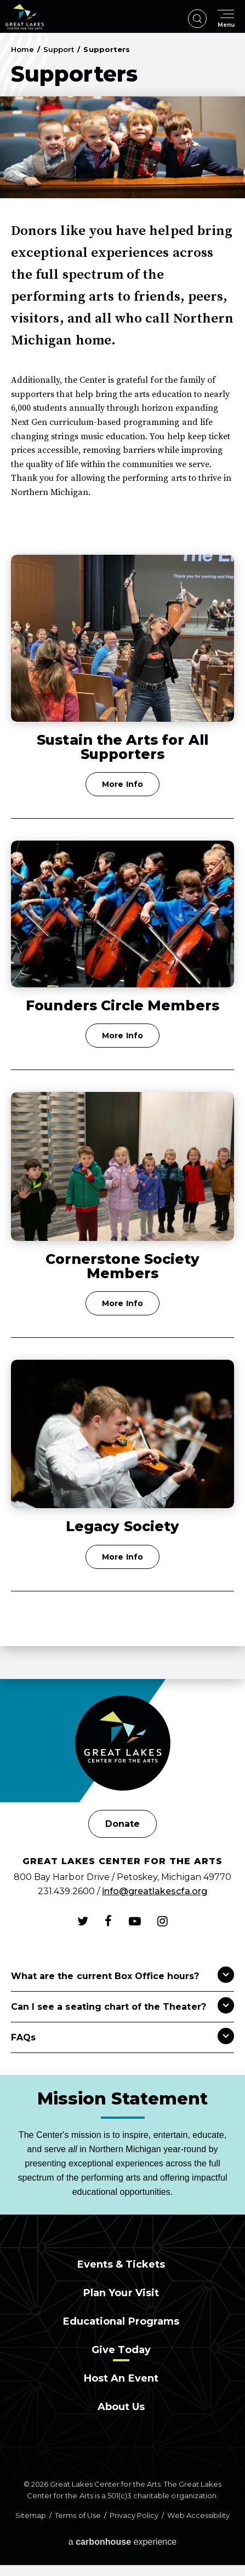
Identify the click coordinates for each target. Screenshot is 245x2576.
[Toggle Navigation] (226, 19)
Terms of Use (77, 2515)
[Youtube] (135, 1921)
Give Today (121, 2350)
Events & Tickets (121, 2264)
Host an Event (121, 2378)
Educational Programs (121, 2321)
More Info (122, 784)
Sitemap (30, 2515)
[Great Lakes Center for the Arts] (122, 1744)
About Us (121, 2407)
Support (58, 49)
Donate (122, 1824)
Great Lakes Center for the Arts (24, 17)
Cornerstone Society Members (122, 1266)
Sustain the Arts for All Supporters (122, 747)
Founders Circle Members (122, 1005)
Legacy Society (122, 1526)
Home (22, 49)
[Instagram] (162, 1921)
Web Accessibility (198, 2515)
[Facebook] (108, 1921)
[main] (122, 856)
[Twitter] (82, 1921)
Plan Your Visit (121, 2293)
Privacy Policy (134, 2515)
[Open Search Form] (197, 18)
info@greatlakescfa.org (154, 1891)
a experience (123, 2541)
